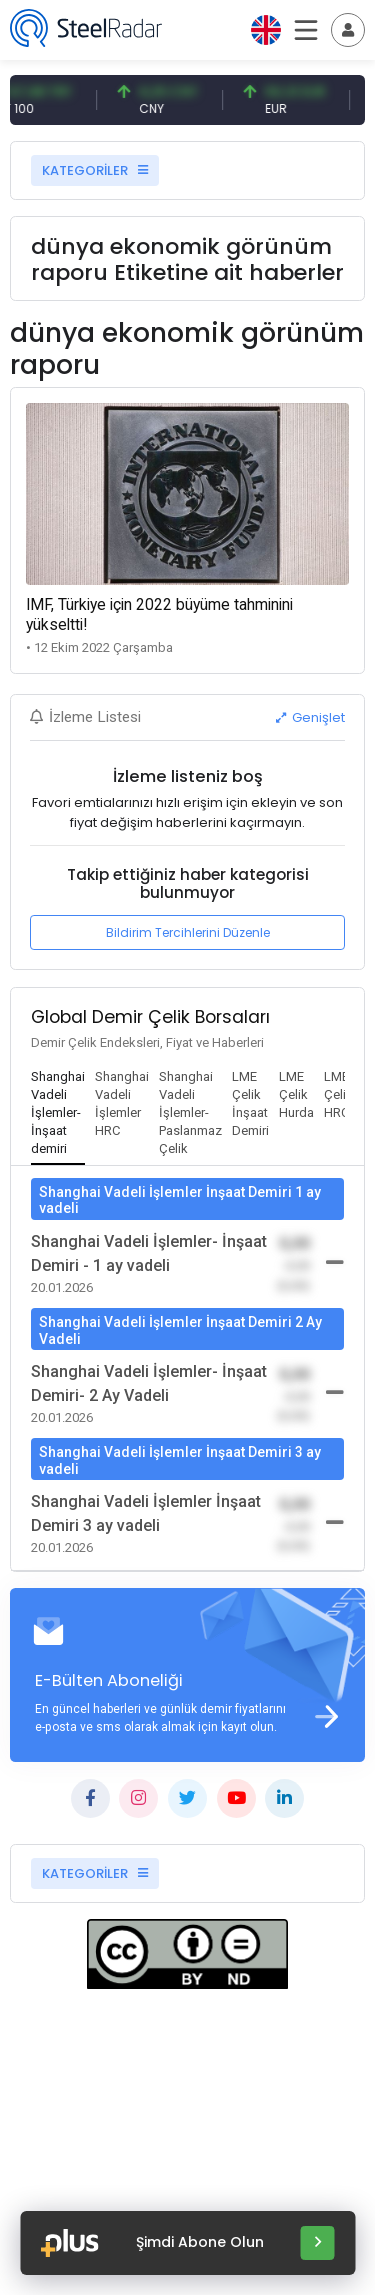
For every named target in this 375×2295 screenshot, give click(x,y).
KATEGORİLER (95, 170)
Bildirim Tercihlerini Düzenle (188, 932)
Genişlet (310, 717)
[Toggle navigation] (348, 30)
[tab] (58, 1114)
